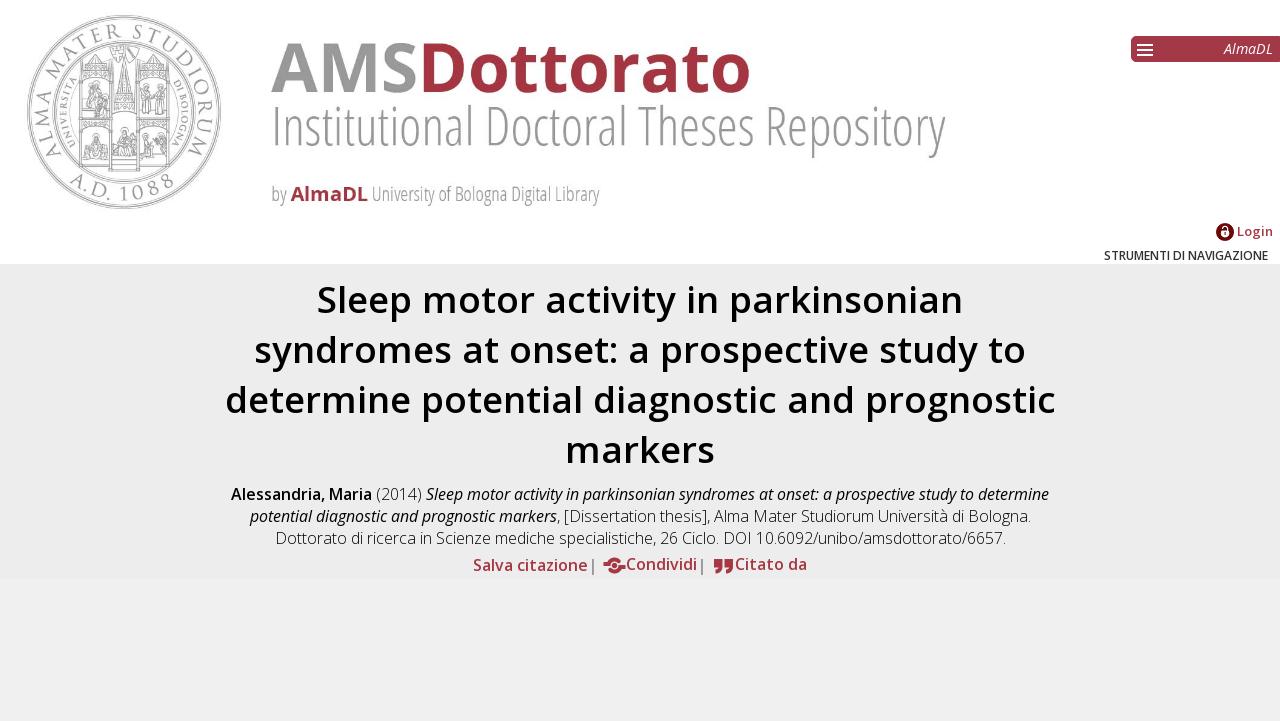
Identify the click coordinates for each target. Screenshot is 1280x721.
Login (1244, 231)
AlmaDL (1248, 48)
